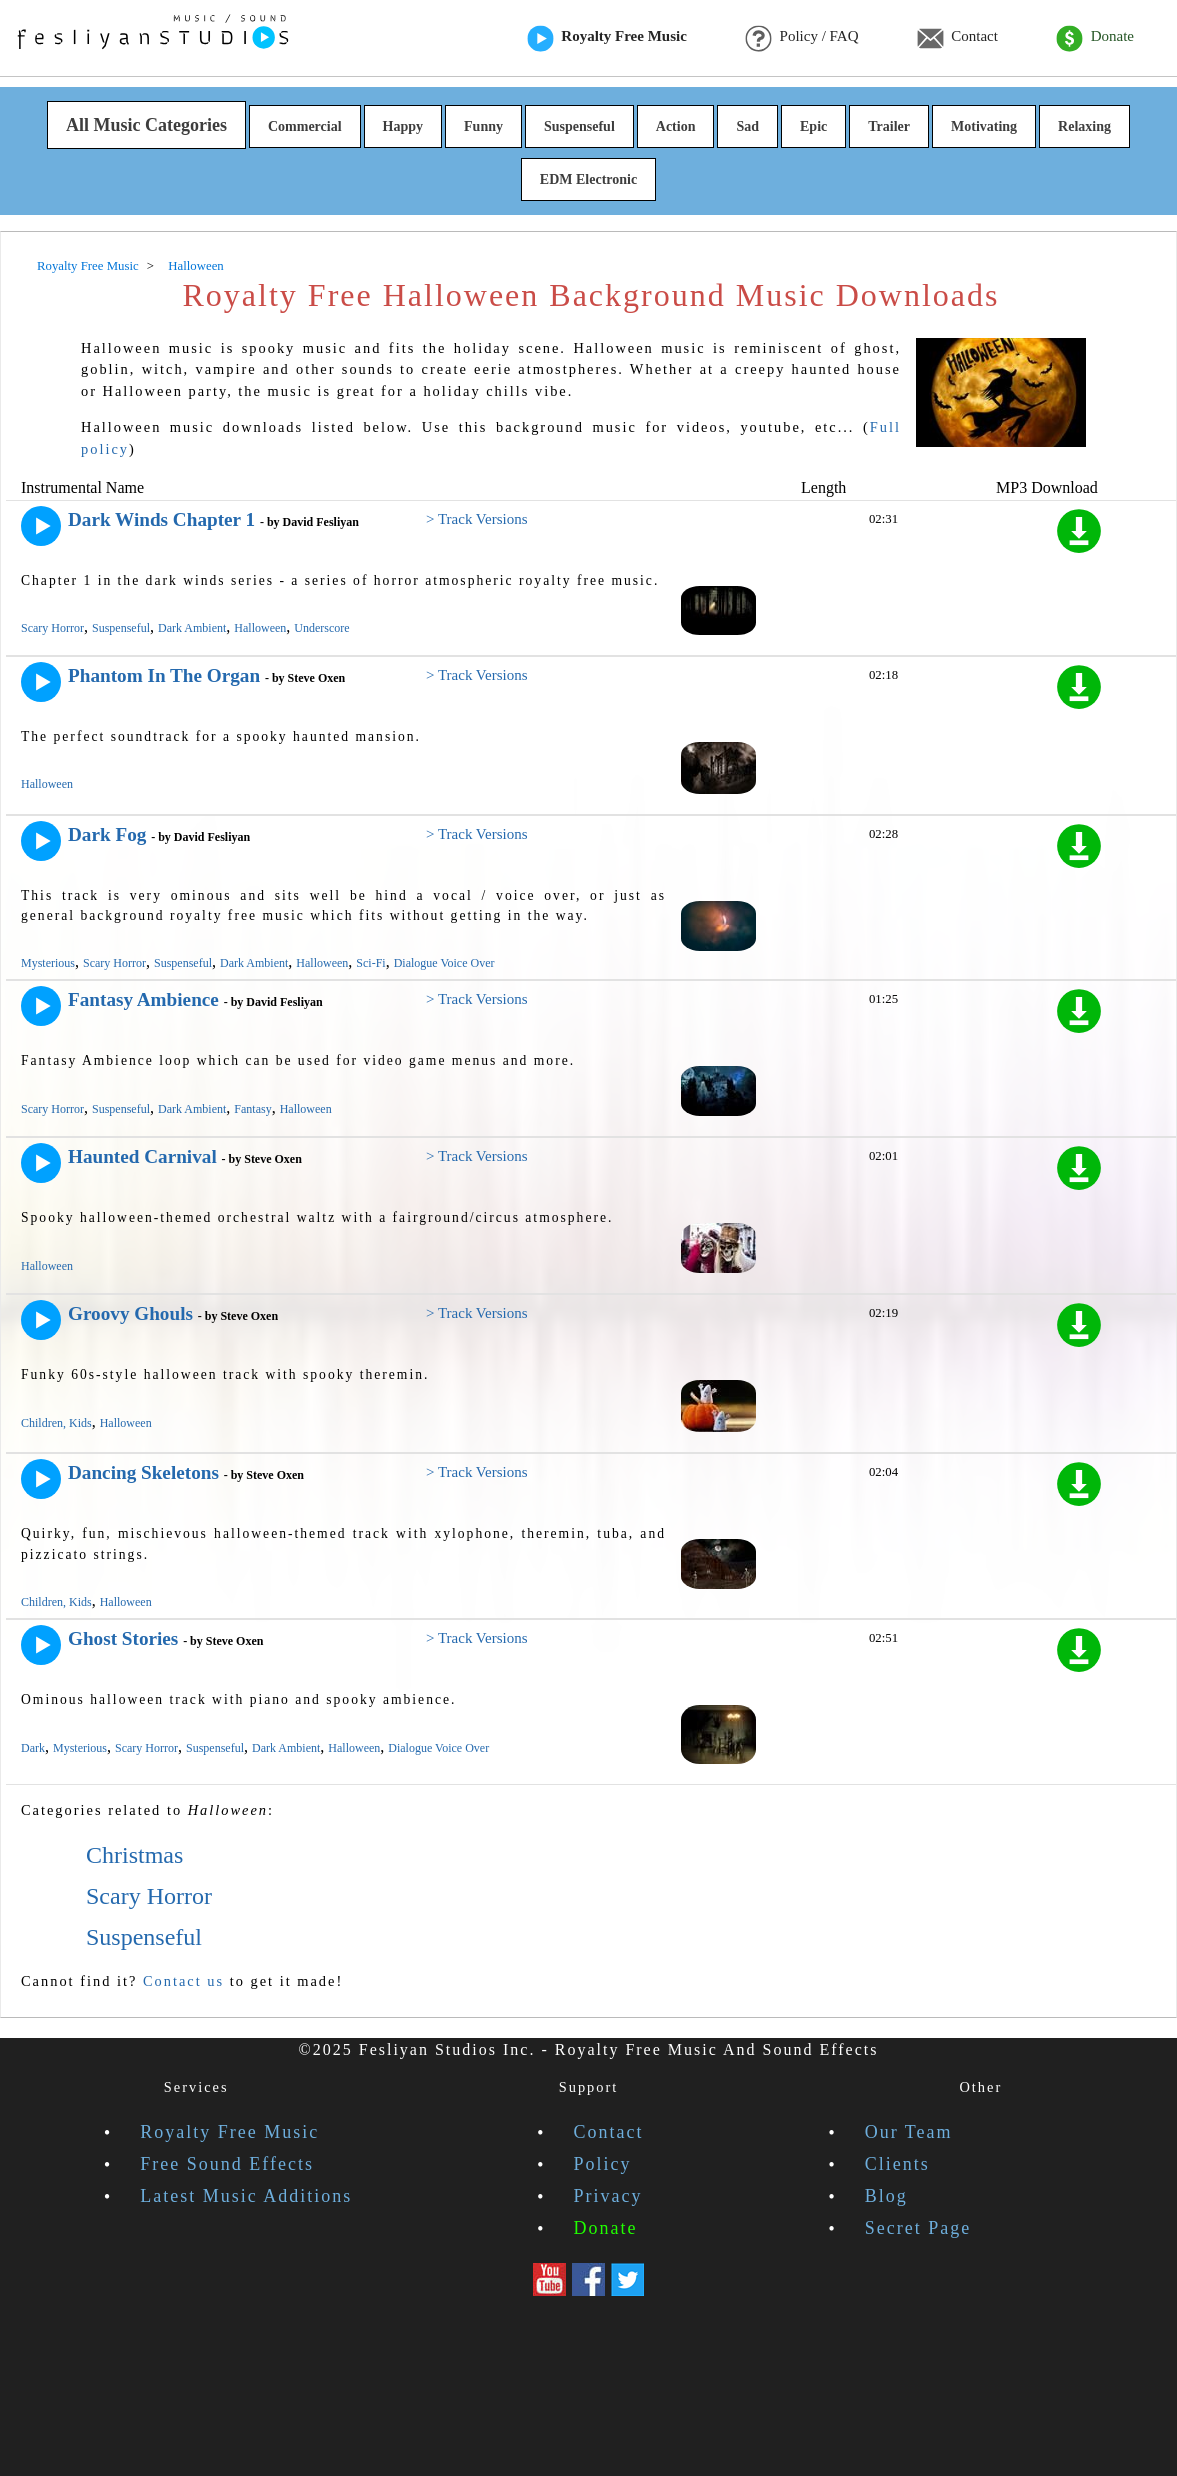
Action (676, 126)
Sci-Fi (370, 963)
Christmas (134, 1855)
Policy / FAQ (801, 38)
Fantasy (252, 1109)
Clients (897, 2164)
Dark (33, 1748)
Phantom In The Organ (164, 675)
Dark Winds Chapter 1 (161, 519)
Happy (403, 126)
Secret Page (918, 2228)
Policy (602, 2164)
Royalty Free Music (607, 38)
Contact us (183, 1981)
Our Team (909, 2132)
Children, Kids (56, 1423)
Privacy (607, 2196)
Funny (483, 126)
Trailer (889, 126)
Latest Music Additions (246, 2196)
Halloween (260, 628)
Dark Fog (107, 834)
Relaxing (1084, 126)
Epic (813, 126)
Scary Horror (52, 628)
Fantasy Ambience (143, 999)
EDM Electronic (588, 179)
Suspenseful (579, 126)
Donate (1095, 38)
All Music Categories (146, 125)
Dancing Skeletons (143, 1472)
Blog (886, 2196)
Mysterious (48, 963)
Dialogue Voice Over (444, 963)
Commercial (305, 126)
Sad (747, 126)
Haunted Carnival (142, 1156)
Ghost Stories (123, 1638)
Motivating (984, 126)
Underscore (321, 628)
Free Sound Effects (227, 2164)
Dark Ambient (192, 628)
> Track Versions (477, 519)
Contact (957, 38)
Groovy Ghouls (130, 1313)
